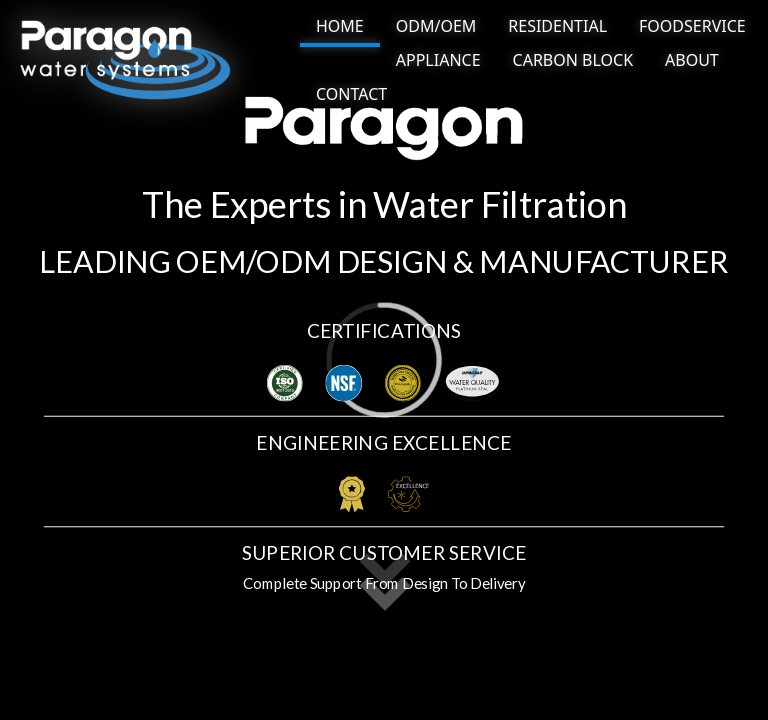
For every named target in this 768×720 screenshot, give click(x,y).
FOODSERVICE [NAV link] (692, 26)
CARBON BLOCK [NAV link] (573, 60)
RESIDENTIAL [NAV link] (557, 26)
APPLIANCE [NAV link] (438, 60)
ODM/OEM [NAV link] (436, 26)
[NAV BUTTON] (340, 28)
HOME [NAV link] (340, 26)
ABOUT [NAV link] (692, 60)
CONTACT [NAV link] (351, 94)
